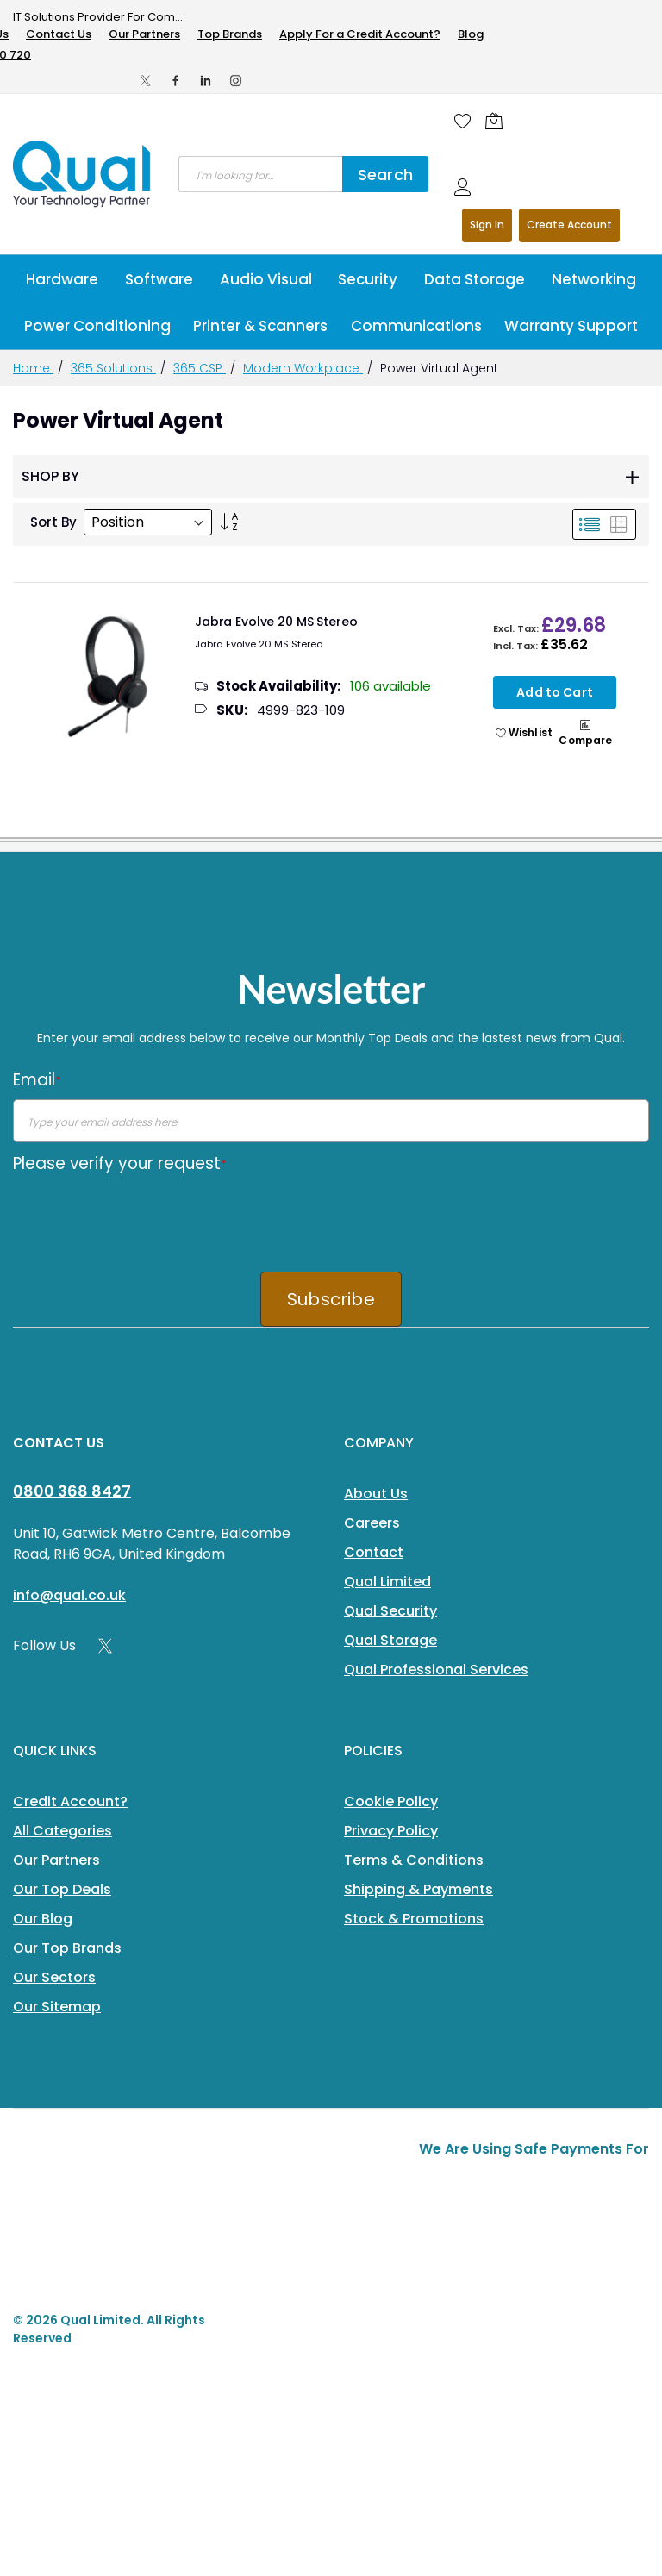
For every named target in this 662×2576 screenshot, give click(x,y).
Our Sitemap (57, 2006)
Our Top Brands (67, 1948)
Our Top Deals (62, 1889)
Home (33, 368)
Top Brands (229, 34)
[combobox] (260, 174)
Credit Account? (70, 1801)
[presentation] (144, 1216)
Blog (471, 34)
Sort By (53, 522)
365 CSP (199, 368)
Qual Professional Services (436, 1669)
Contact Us (58, 34)
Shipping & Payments (418, 1889)
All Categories (62, 1831)
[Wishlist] (463, 121)
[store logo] (83, 174)
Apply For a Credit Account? (359, 34)
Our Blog (42, 1919)
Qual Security (390, 1611)
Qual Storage (390, 1640)
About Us (376, 1494)
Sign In (487, 224)
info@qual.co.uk (69, 1595)
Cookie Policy (391, 1801)
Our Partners (144, 34)
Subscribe (331, 1299)
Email (37, 1079)
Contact (373, 1552)
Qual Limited (387, 1581)
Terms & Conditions (414, 1860)
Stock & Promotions (414, 1919)
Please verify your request (120, 1163)
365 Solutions (113, 368)
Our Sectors (54, 1977)
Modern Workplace (303, 368)
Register (569, 225)
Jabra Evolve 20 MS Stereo (276, 621)
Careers (372, 1523)
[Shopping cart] (498, 121)
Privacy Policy (391, 1831)
